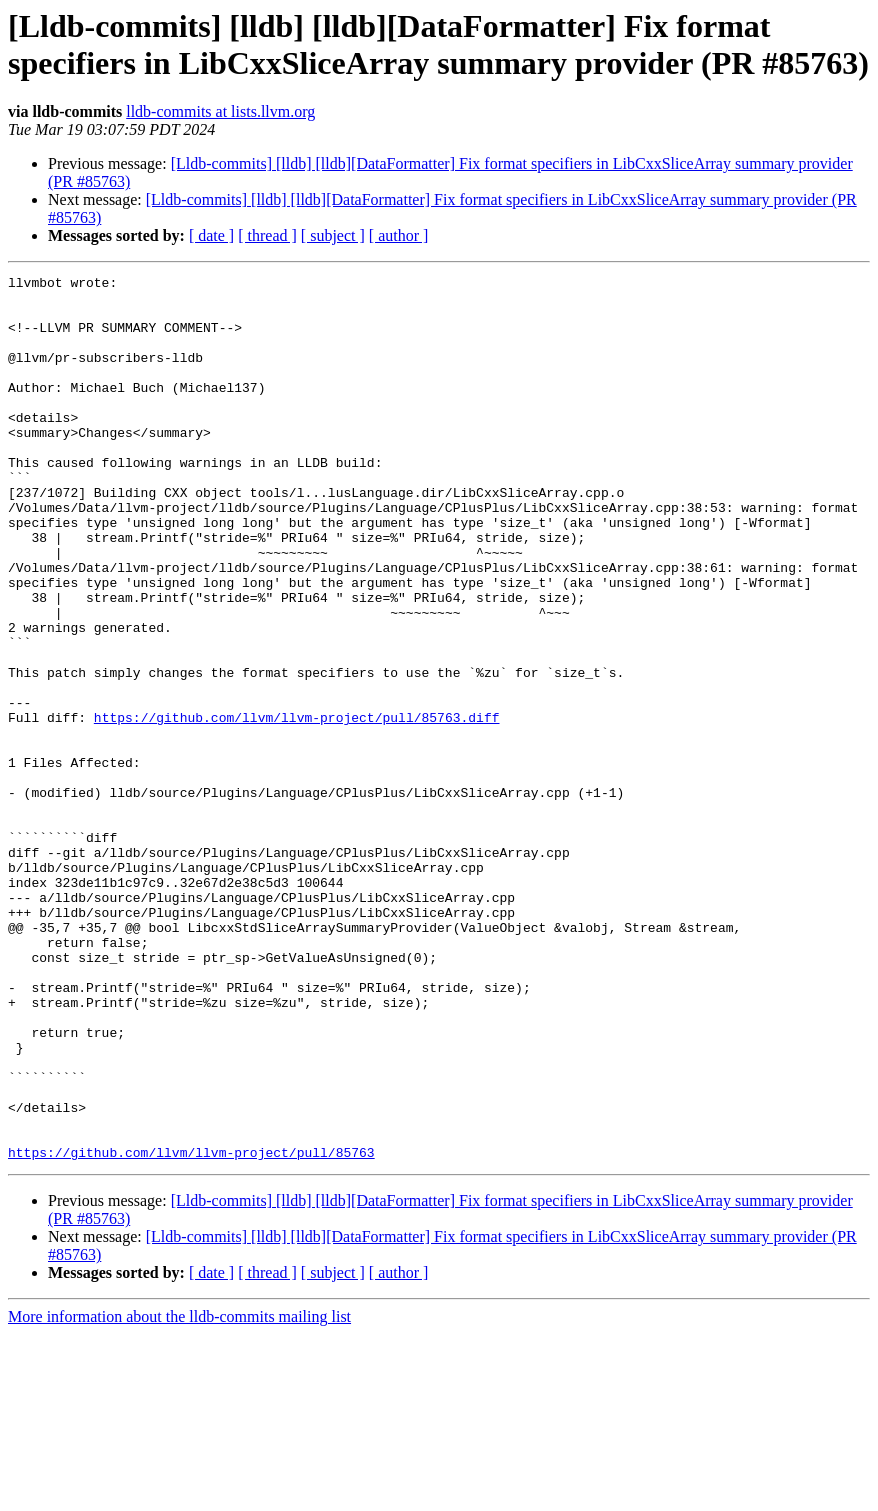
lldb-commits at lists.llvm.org (220, 111)
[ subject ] (333, 235)
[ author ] (399, 235)
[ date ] (211, 235)
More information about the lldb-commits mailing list (179, 1493)
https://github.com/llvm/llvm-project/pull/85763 (191, 1329)
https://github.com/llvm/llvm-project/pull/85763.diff (297, 807)
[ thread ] (267, 235)
